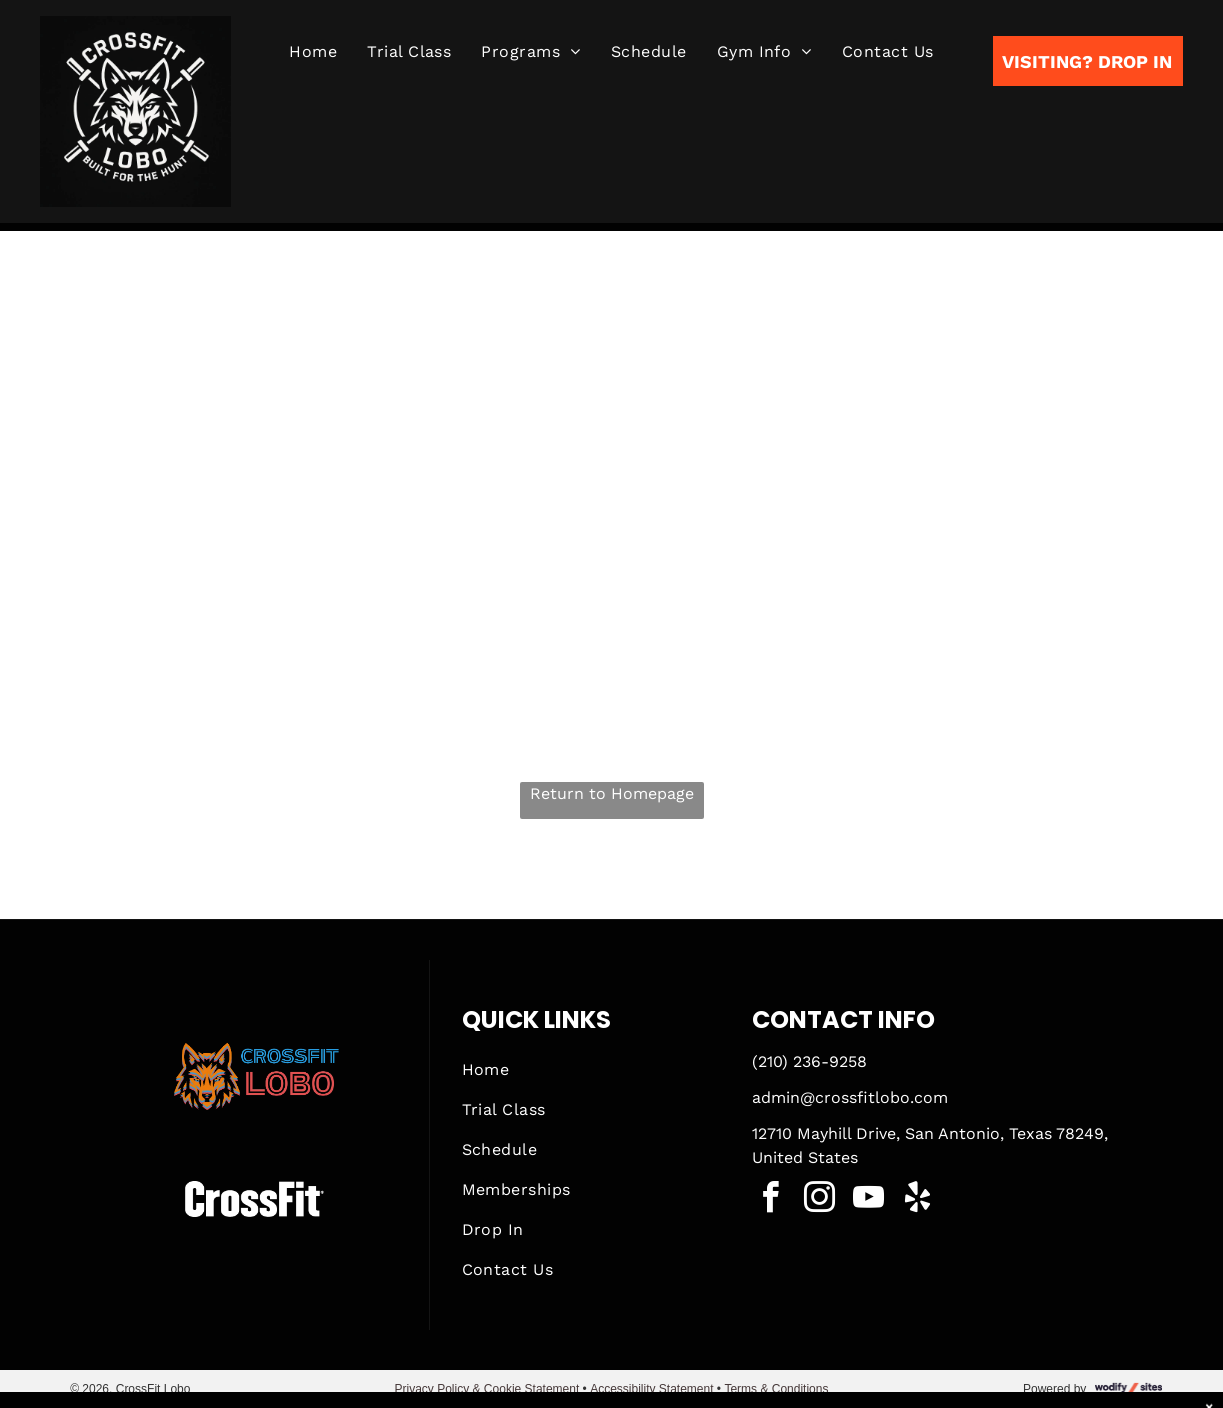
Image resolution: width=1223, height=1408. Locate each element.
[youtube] (868, 1200)
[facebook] (770, 1200)
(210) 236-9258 (809, 1061)
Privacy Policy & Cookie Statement (487, 1389)
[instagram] (819, 1200)
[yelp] (917, 1200)
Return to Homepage (612, 793)
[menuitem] (313, 52)
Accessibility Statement (651, 1389)
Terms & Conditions (776, 1389)
